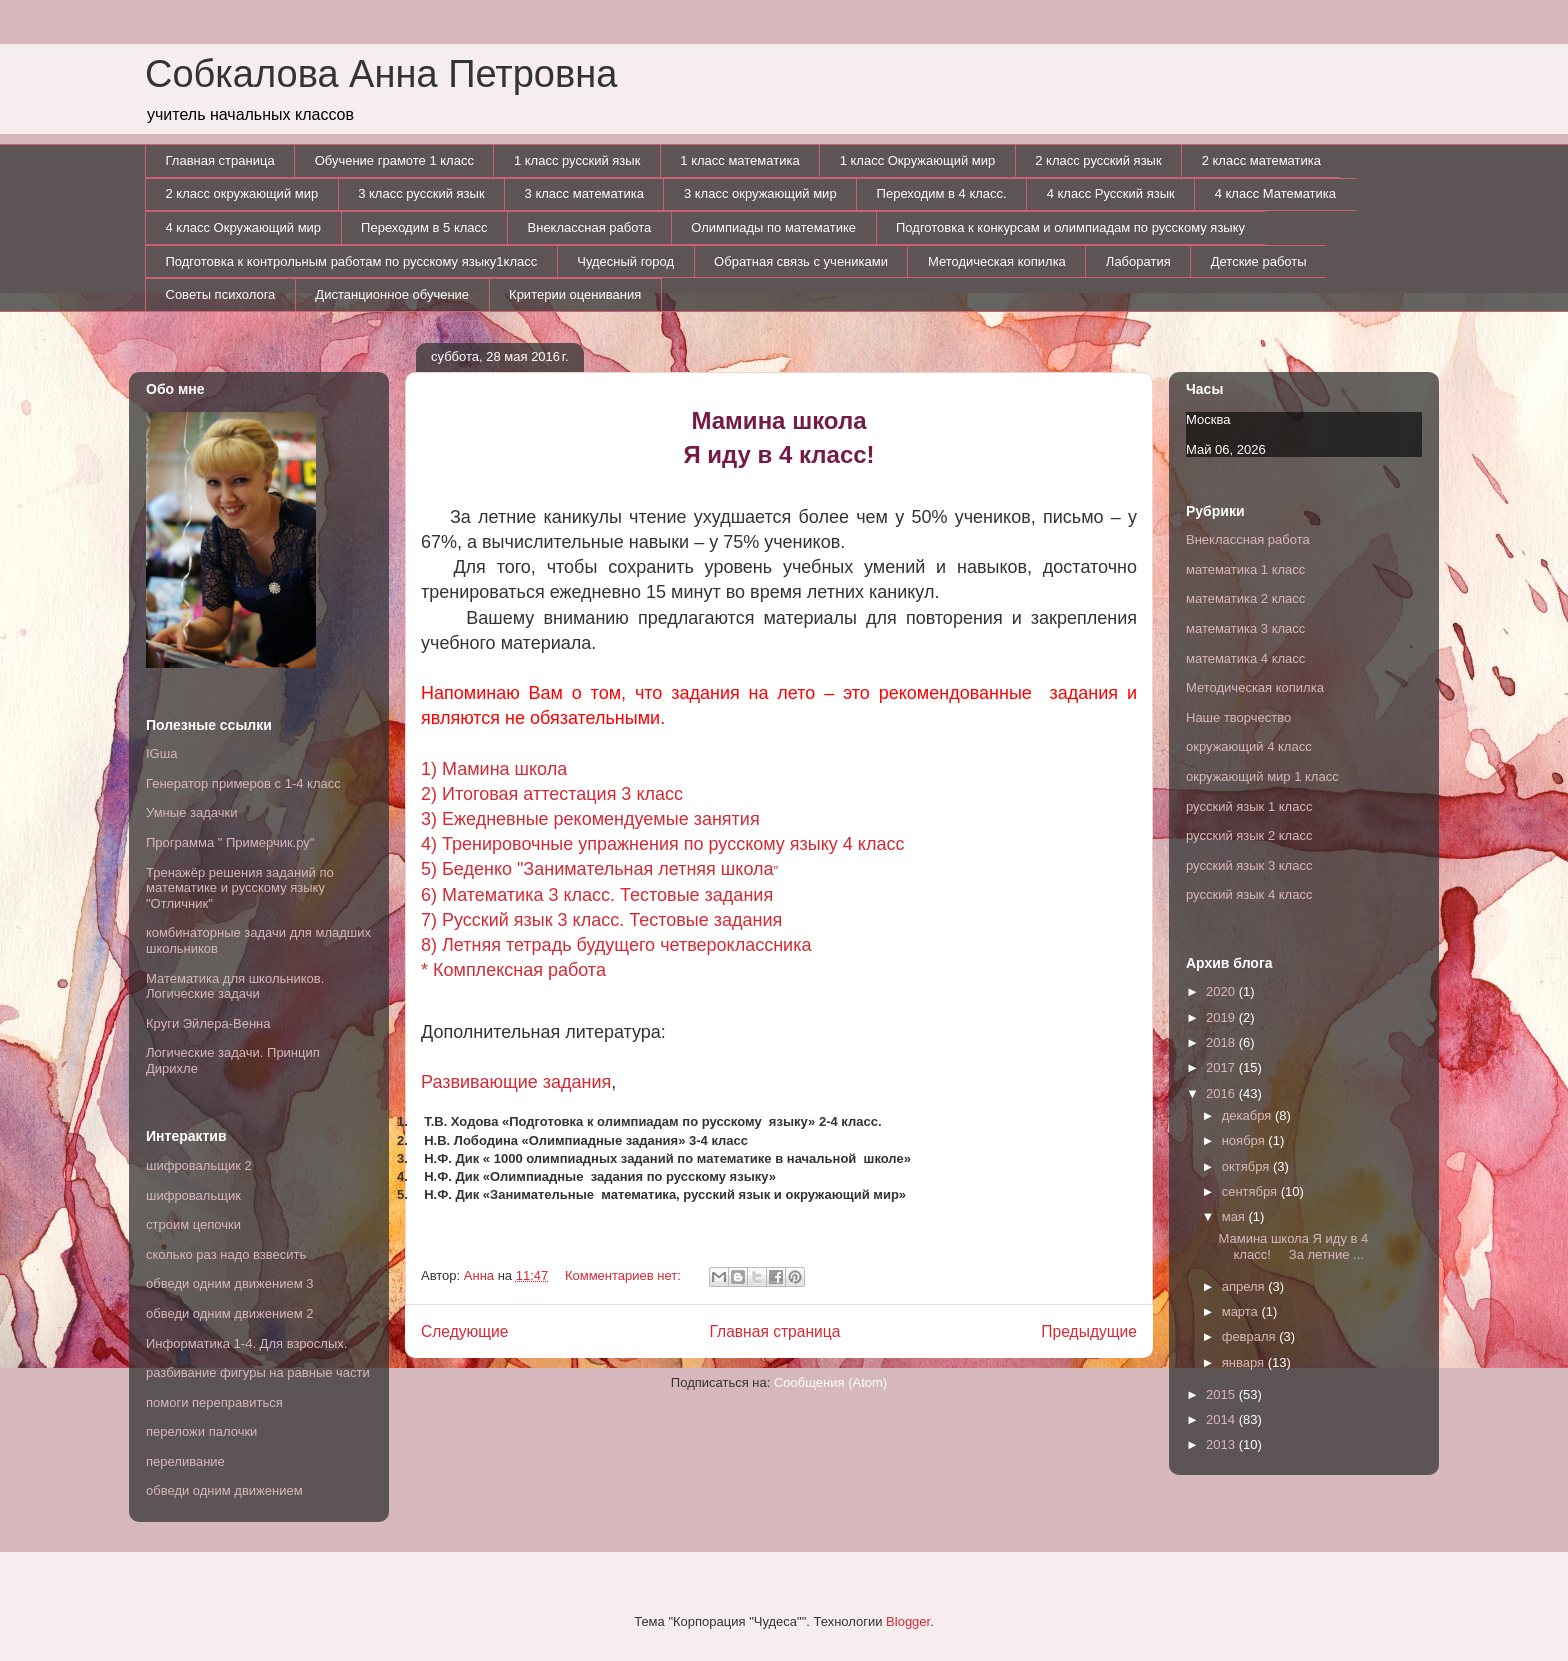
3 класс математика (584, 193)
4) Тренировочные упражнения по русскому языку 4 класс (662, 844)
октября (1247, 1166)
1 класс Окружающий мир (918, 160)
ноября (1245, 1140)
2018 (1222, 1042)
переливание (185, 1461)
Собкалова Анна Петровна (381, 74)
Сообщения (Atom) (830, 1382)
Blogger (908, 1621)
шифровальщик (193, 1195)
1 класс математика (739, 160)
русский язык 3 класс (1249, 865)
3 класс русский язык (421, 193)
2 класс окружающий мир (242, 193)
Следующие (465, 1331)
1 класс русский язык (577, 160)
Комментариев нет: (625, 1275)
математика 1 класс (1245, 569)
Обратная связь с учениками (801, 261)
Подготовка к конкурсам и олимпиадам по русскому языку (1070, 227)
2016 (1222, 1093)
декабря (1248, 1115)
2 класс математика (1261, 160)
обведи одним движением (224, 1490)
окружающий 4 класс (1249, 746)
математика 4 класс (1245, 658)
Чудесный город (625, 261)
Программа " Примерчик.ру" (230, 842)
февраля (1251, 1336)
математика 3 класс (1245, 628)
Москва (1208, 419)
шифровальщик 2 (199, 1165)
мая (1235, 1216)
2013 (1222, 1444)
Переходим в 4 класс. (942, 193)
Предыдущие (1089, 1331)
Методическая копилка (997, 261)
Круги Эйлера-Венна (208, 1023)
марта (1242, 1311)
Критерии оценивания (575, 294)
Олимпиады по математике (773, 227)
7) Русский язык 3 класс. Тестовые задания (601, 920)
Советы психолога (221, 294)
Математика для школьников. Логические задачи (235, 986)
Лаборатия (1138, 261)
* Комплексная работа (513, 970)
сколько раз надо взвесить (226, 1254)
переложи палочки (201, 1431)
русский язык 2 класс (1249, 835)
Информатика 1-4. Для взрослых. (246, 1343)
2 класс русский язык (1098, 160)
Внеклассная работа (590, 227)
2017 (1222, 1067)
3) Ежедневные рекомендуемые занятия (590, 819)
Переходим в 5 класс (424, 227)
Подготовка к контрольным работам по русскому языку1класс (352, 261)
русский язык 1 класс (1249, 806)
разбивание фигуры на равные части (258, 1372)
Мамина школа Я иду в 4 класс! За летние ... (1293, 1246)
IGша (161, 753)
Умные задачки (191, 812)
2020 (1222, 991)
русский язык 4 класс (1249, 894)
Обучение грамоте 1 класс (394, 160)
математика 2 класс (1245, 598)
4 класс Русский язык (1111, 193)
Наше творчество (1238, 717)
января (1245, 1362)
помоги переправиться (214, 1402)
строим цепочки (193, 1224)
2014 (1222, 1419)
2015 (1222, 1394)
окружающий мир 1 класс (1262, 776)
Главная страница (220, 160)
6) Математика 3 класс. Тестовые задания (597, 895)
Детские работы (1259, 261)
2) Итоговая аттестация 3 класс (552, 794)
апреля (1245, 1286)
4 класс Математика (1275, 193)
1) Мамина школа (494, 769)
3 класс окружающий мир (760, 193)
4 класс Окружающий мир (244, 227)
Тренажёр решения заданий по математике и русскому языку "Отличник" (240, 888)
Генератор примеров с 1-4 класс (243, 783)
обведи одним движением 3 (230, 1283)
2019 (1222, 1017)
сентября (1251, 1191)
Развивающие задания (516, 1082)
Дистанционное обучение (392, 294)
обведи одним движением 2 (230, 1313)
